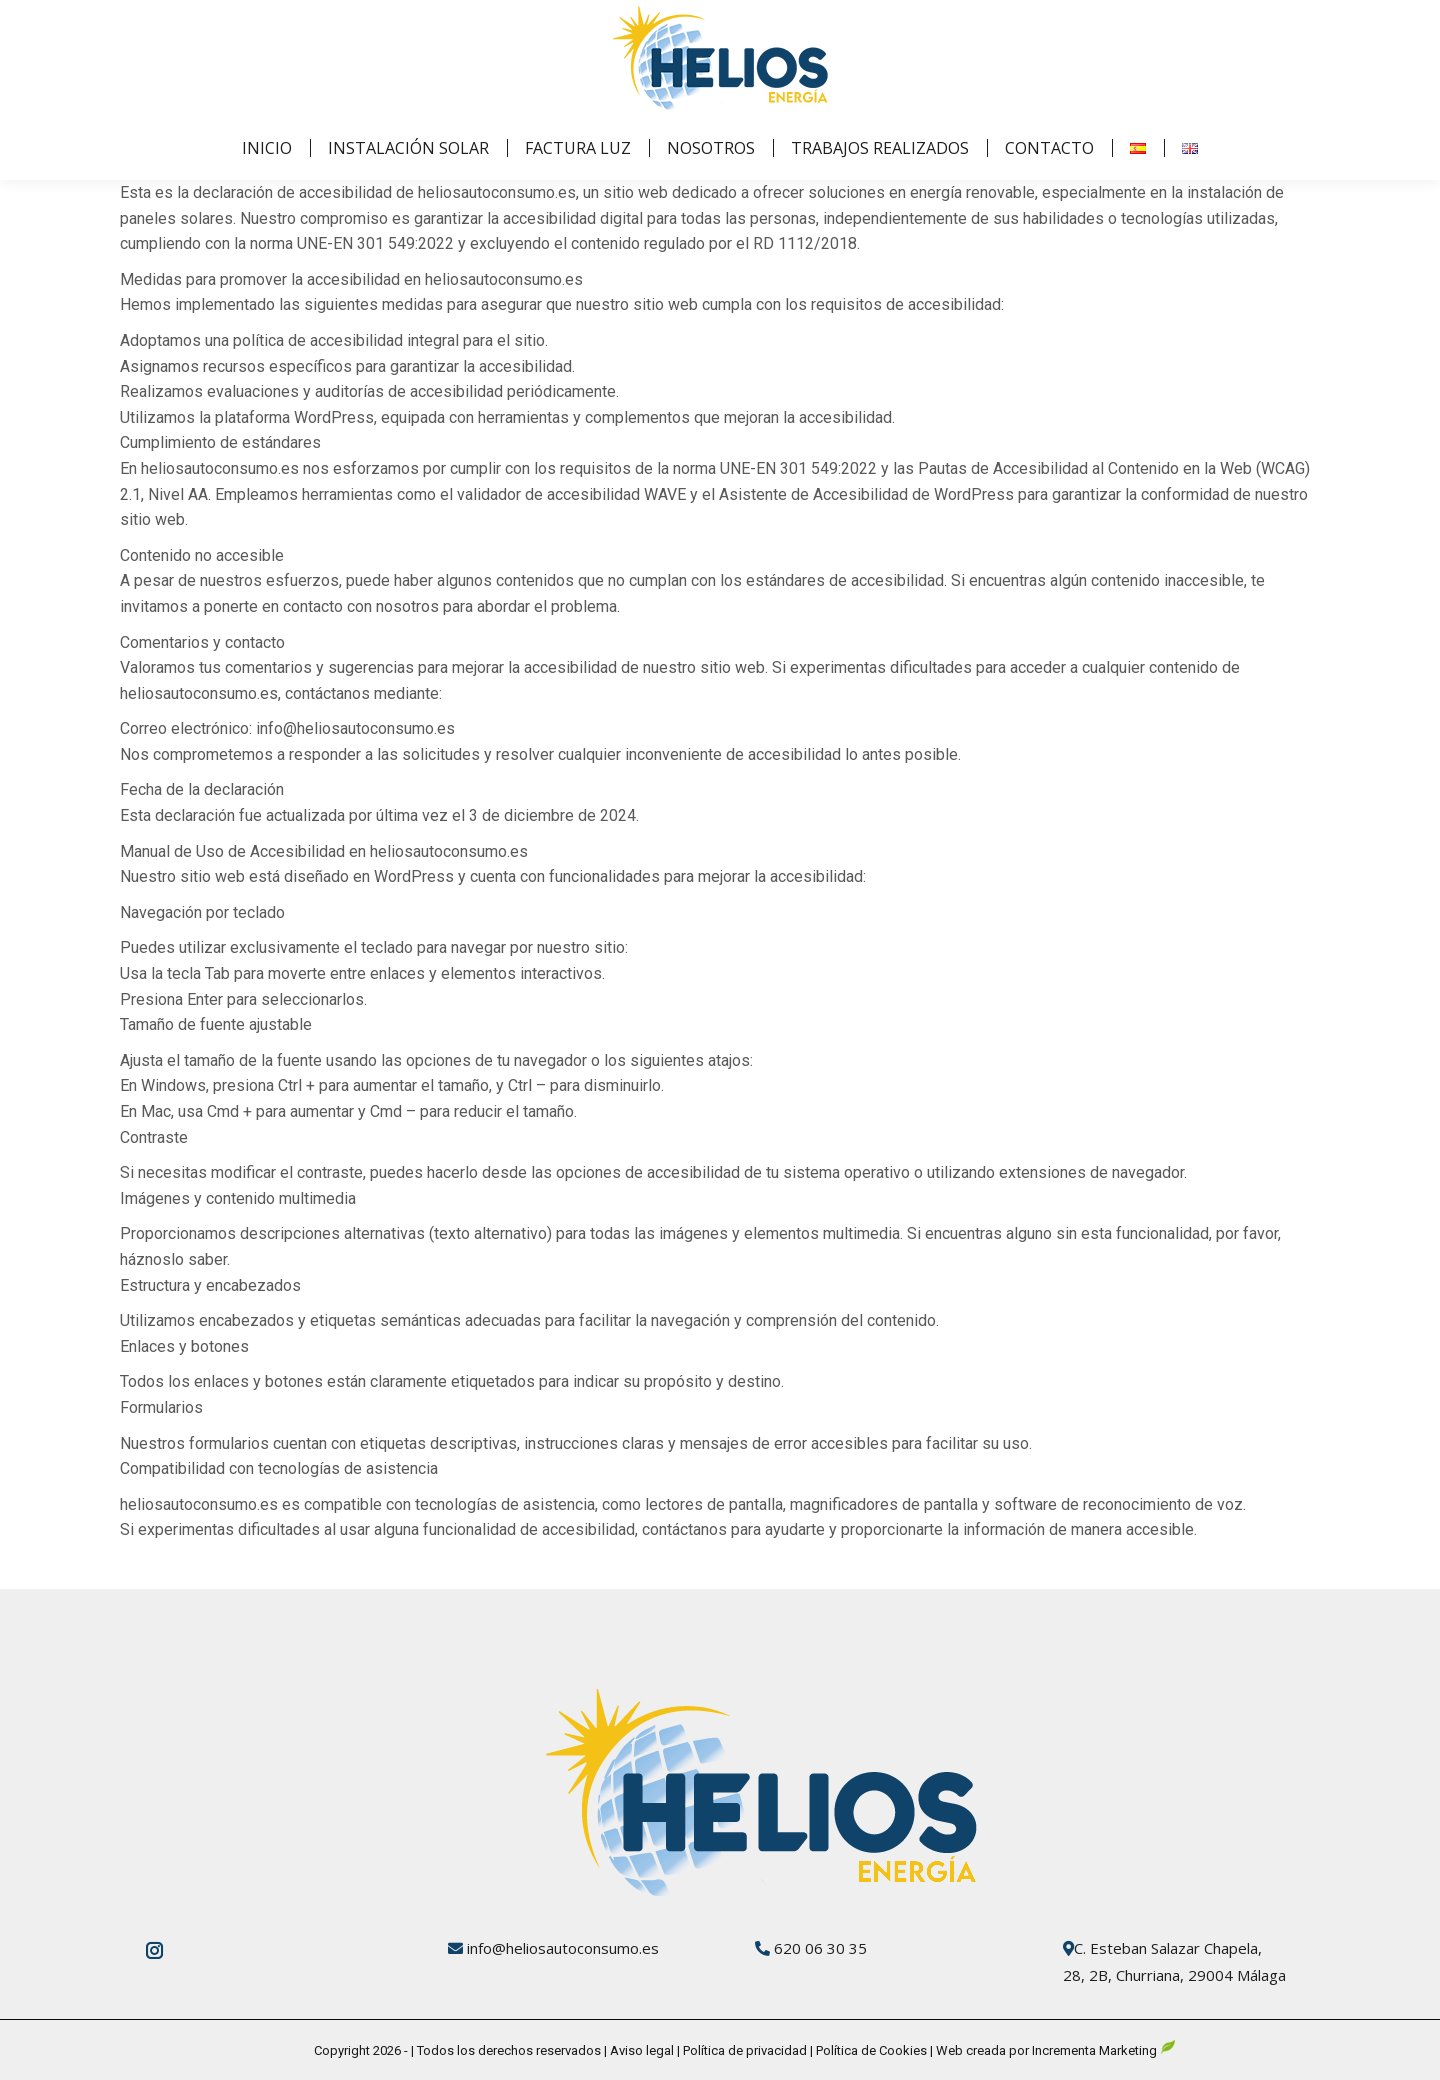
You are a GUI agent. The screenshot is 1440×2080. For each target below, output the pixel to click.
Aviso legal (643, 2050)
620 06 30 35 (820, 1948)
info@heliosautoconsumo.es (563, 1948)
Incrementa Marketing (1104, 2050)
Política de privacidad (743, 2050)
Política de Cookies (871, 2050)
